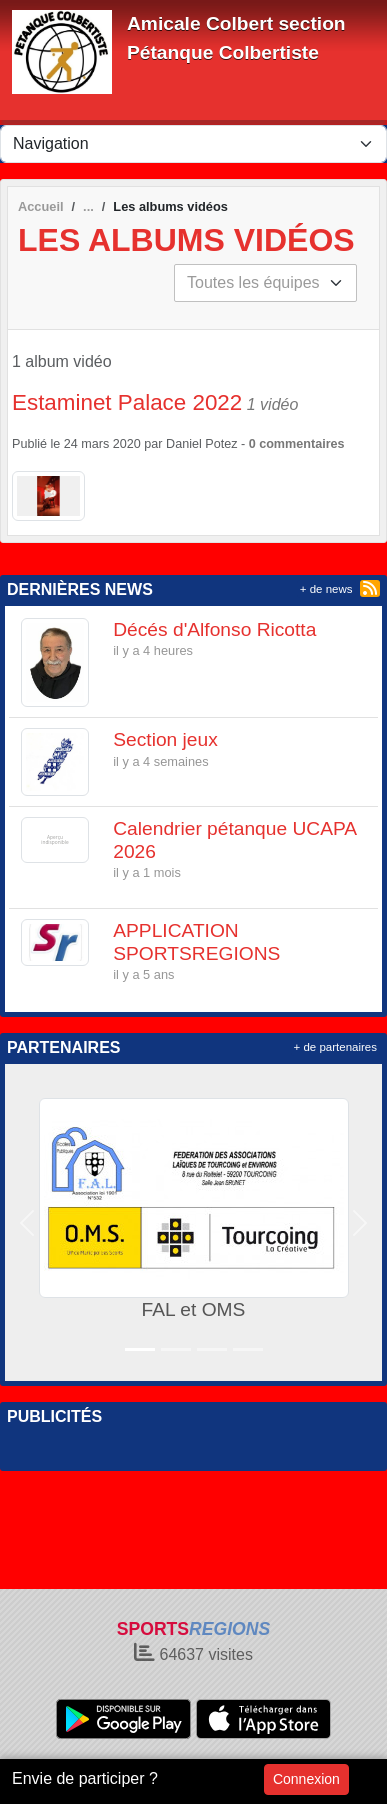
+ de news (326, 589)
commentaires (301, 444)
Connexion (306, 1779)
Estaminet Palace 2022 (127, 402)
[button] (27, 1222)
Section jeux (165, 739)
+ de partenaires (335, 1047)
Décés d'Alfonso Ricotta (214, 629)
